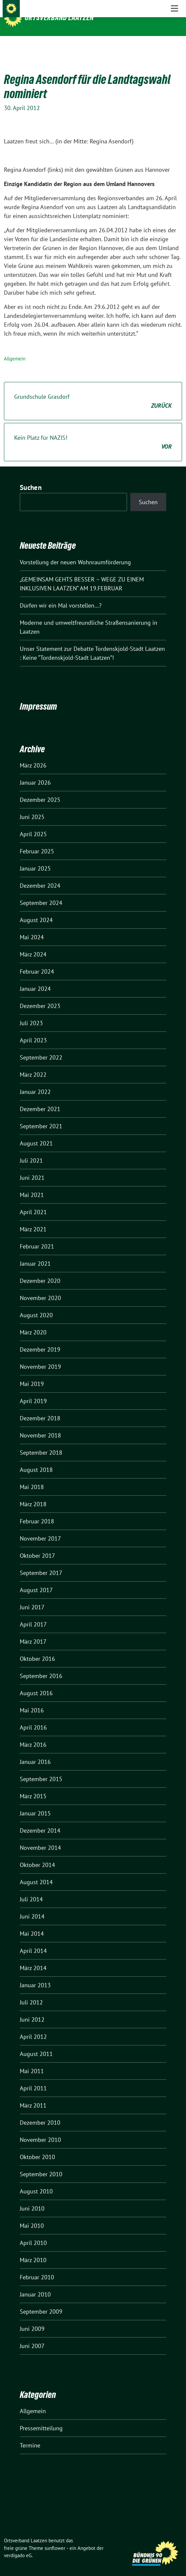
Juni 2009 (32, 2318)
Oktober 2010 (37, 2146)
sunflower (55, 2538)
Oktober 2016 (37, 1648)
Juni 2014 (32, 1906)
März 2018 (33, 1494)
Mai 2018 (32, 1476)
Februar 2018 (37, 1511)
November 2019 (40, 1356)
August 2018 (36, 1459)
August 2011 (36, 2043)
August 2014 (36, 1872)
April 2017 (33, 1614)
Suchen (31, 477)
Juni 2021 (32, 1167)
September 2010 (41, 2164)
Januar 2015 (35, 1803)
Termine (30, 2435)
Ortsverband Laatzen (59, 17)
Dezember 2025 (40, 789)
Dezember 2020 (40, 1270)
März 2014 (33, 1957)
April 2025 (33, 824)
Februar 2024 (37, 961)
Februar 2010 (37, 2267)
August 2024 (36, 910)
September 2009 (41, 2301)
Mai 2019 (32, 1373)
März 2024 (33, 944)
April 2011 (33, 2078)
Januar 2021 (35, 1253)
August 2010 (36, 2181)
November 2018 (40, 1425)
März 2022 (33, 1064)
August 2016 (36, 1683)
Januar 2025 (35, 858)
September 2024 (41, 892)
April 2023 (33, 1030)
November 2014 (40, 1837)
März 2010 (33, 2250)
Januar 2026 (35, 772)
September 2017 (41, 1562)
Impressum (38, 696)
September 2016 (41, 1665)
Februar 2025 (37, 841)
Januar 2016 (35, 1751)
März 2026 (33, 755)
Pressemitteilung (41, 2418)
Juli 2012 (31, 1992)
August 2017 (36, 1580)
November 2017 (40, 1528)
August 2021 (36, 1133)
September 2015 (41, 1769)
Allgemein (14, 348)
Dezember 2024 (40, 875)
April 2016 (33, 1717)
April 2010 (33, 2232)
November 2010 (40, 2129)
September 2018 (41, 1442)
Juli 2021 (31, 1150)
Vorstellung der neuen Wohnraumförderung (75, 552)
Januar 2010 (35, 2284)
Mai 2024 (32, 927)
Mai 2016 (32, 1700)
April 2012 (33, 2026)
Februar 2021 (37, 1236)
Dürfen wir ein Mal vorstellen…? (61, 595)
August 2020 (36, 1305)
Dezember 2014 (40, 1820)
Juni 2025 (32, 806)
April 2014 (33, 1940)
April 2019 (33, 1391)
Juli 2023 (31, 1013)
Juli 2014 (31, 1889)
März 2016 (33, 1734)
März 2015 (33, 1786)
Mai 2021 (32, 1184)
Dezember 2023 (40, 995)
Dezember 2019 (40, 1339)
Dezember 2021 (40, 1098)
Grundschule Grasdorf (93, 391)
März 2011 (33, 2095)
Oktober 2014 (37, 1854)
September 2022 (41, 1047)
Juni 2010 (32, 2198)
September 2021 (41, 1116)
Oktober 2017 (37, 1545)
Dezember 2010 (40, 2112)
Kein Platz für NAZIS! (93, 432)
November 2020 (40, 1287)
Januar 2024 (35, 978)
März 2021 (33, 1219)
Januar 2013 (35, 1975)
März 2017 (33, 1631)
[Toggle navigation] (174, 46)
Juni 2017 (32, 1597)
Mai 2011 (32, 2061)
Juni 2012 (32, 2009)
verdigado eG (18, 2545)
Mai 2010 (32, 2215)
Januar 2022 (35, 1081)
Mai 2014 (32, 1923)
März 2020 (33, 1322)
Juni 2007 (32, 2335)
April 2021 (33, 1202)
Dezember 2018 (40, 1408)
